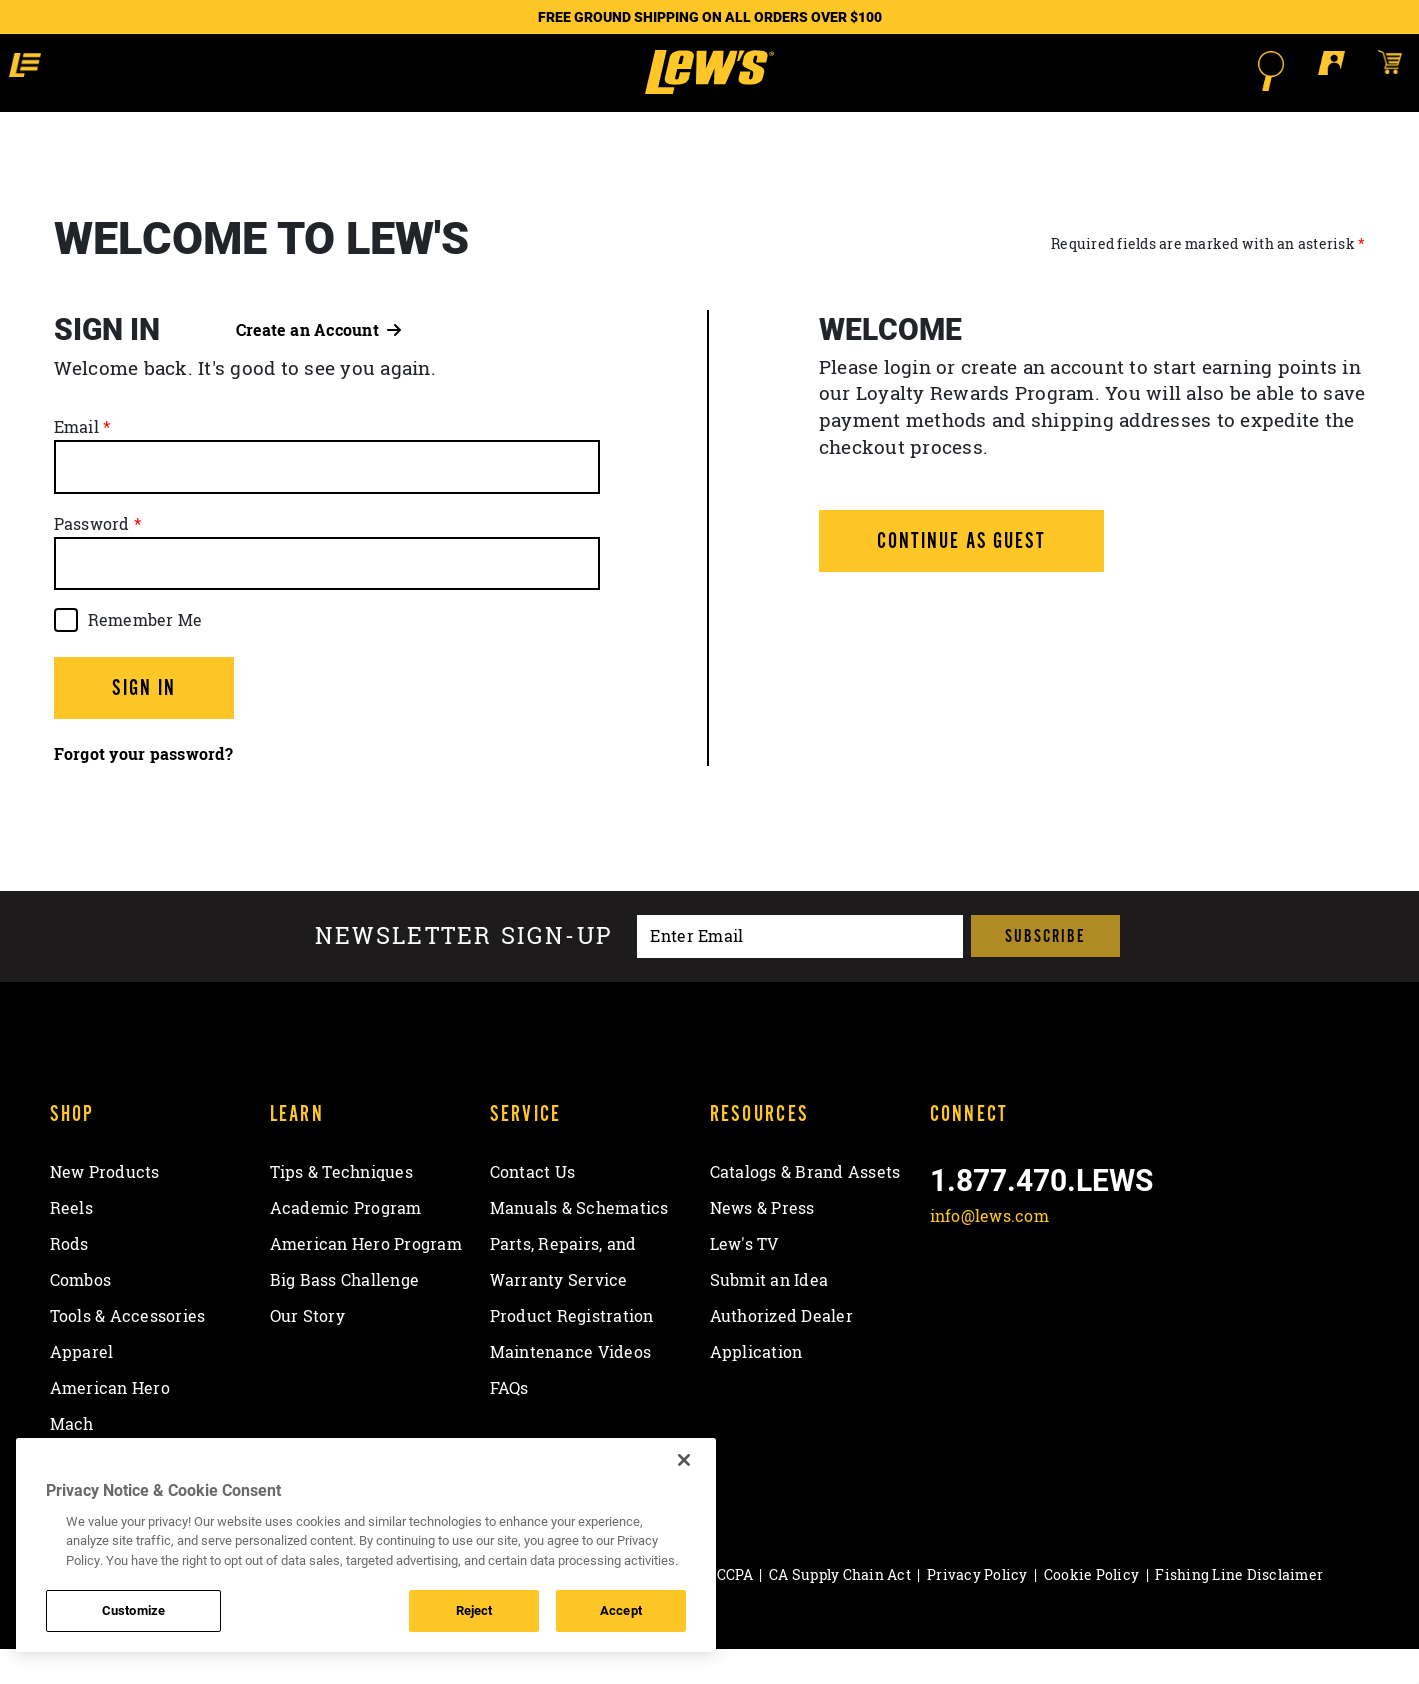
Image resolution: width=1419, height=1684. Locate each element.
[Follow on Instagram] (1053, 1299)
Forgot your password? (143, 790)
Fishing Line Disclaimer (1239, 1610)
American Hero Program (366, 1280)
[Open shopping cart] (1242, 70)
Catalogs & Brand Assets (805, 1208)
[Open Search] (1125, 71)
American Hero (110, 1424)
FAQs (509, 1424)
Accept (621, 1610)
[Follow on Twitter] (1001, 1299)
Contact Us (533, 1208)
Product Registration (572, 1352)
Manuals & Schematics (579, 1244)
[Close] (684, 1460)
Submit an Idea (769, 1316)
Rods (69, 1280)
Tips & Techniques (341, 1208)
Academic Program (346, 1244)
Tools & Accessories (128, 1352)
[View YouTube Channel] (1105, 1299)
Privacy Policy (977, 1610)
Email (76, 463)
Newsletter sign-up (464, 971)
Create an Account (319, 365)
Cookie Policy (1091, 1610)
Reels (71, 1244)
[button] (179, 70)
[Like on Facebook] (949, 1299)
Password (92, 559)
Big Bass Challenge (345, 1316)
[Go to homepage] (709, 90)
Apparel (82, 1388)
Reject (474, 1610)
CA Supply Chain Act (840, 1610)
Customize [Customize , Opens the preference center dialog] (133, 1610)
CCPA (735, 1610)
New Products (105, 1208)
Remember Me (145, 655)
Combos (81, 1316)
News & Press (762, 1244)
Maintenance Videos (571, 1388)
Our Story (307, 1352)
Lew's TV (744, 1280)
